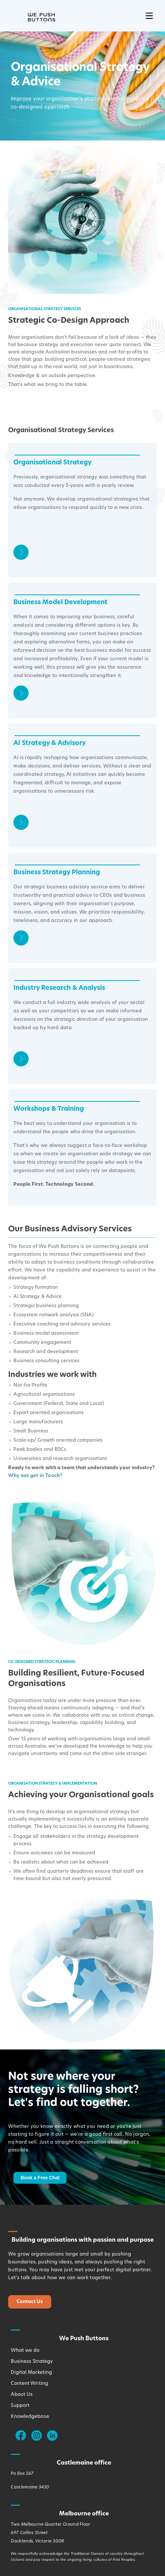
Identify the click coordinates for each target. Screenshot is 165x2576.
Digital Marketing (31, 2372)
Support (20, 2405)
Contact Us (30, 2301)
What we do (25, 2350)
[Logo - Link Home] (31, 16)
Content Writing (29, 2383)
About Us (22, 2394)
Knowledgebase (30, 2416)
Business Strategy (32, 2361)
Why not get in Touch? (35, 1475)
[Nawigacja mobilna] (149, 16)
